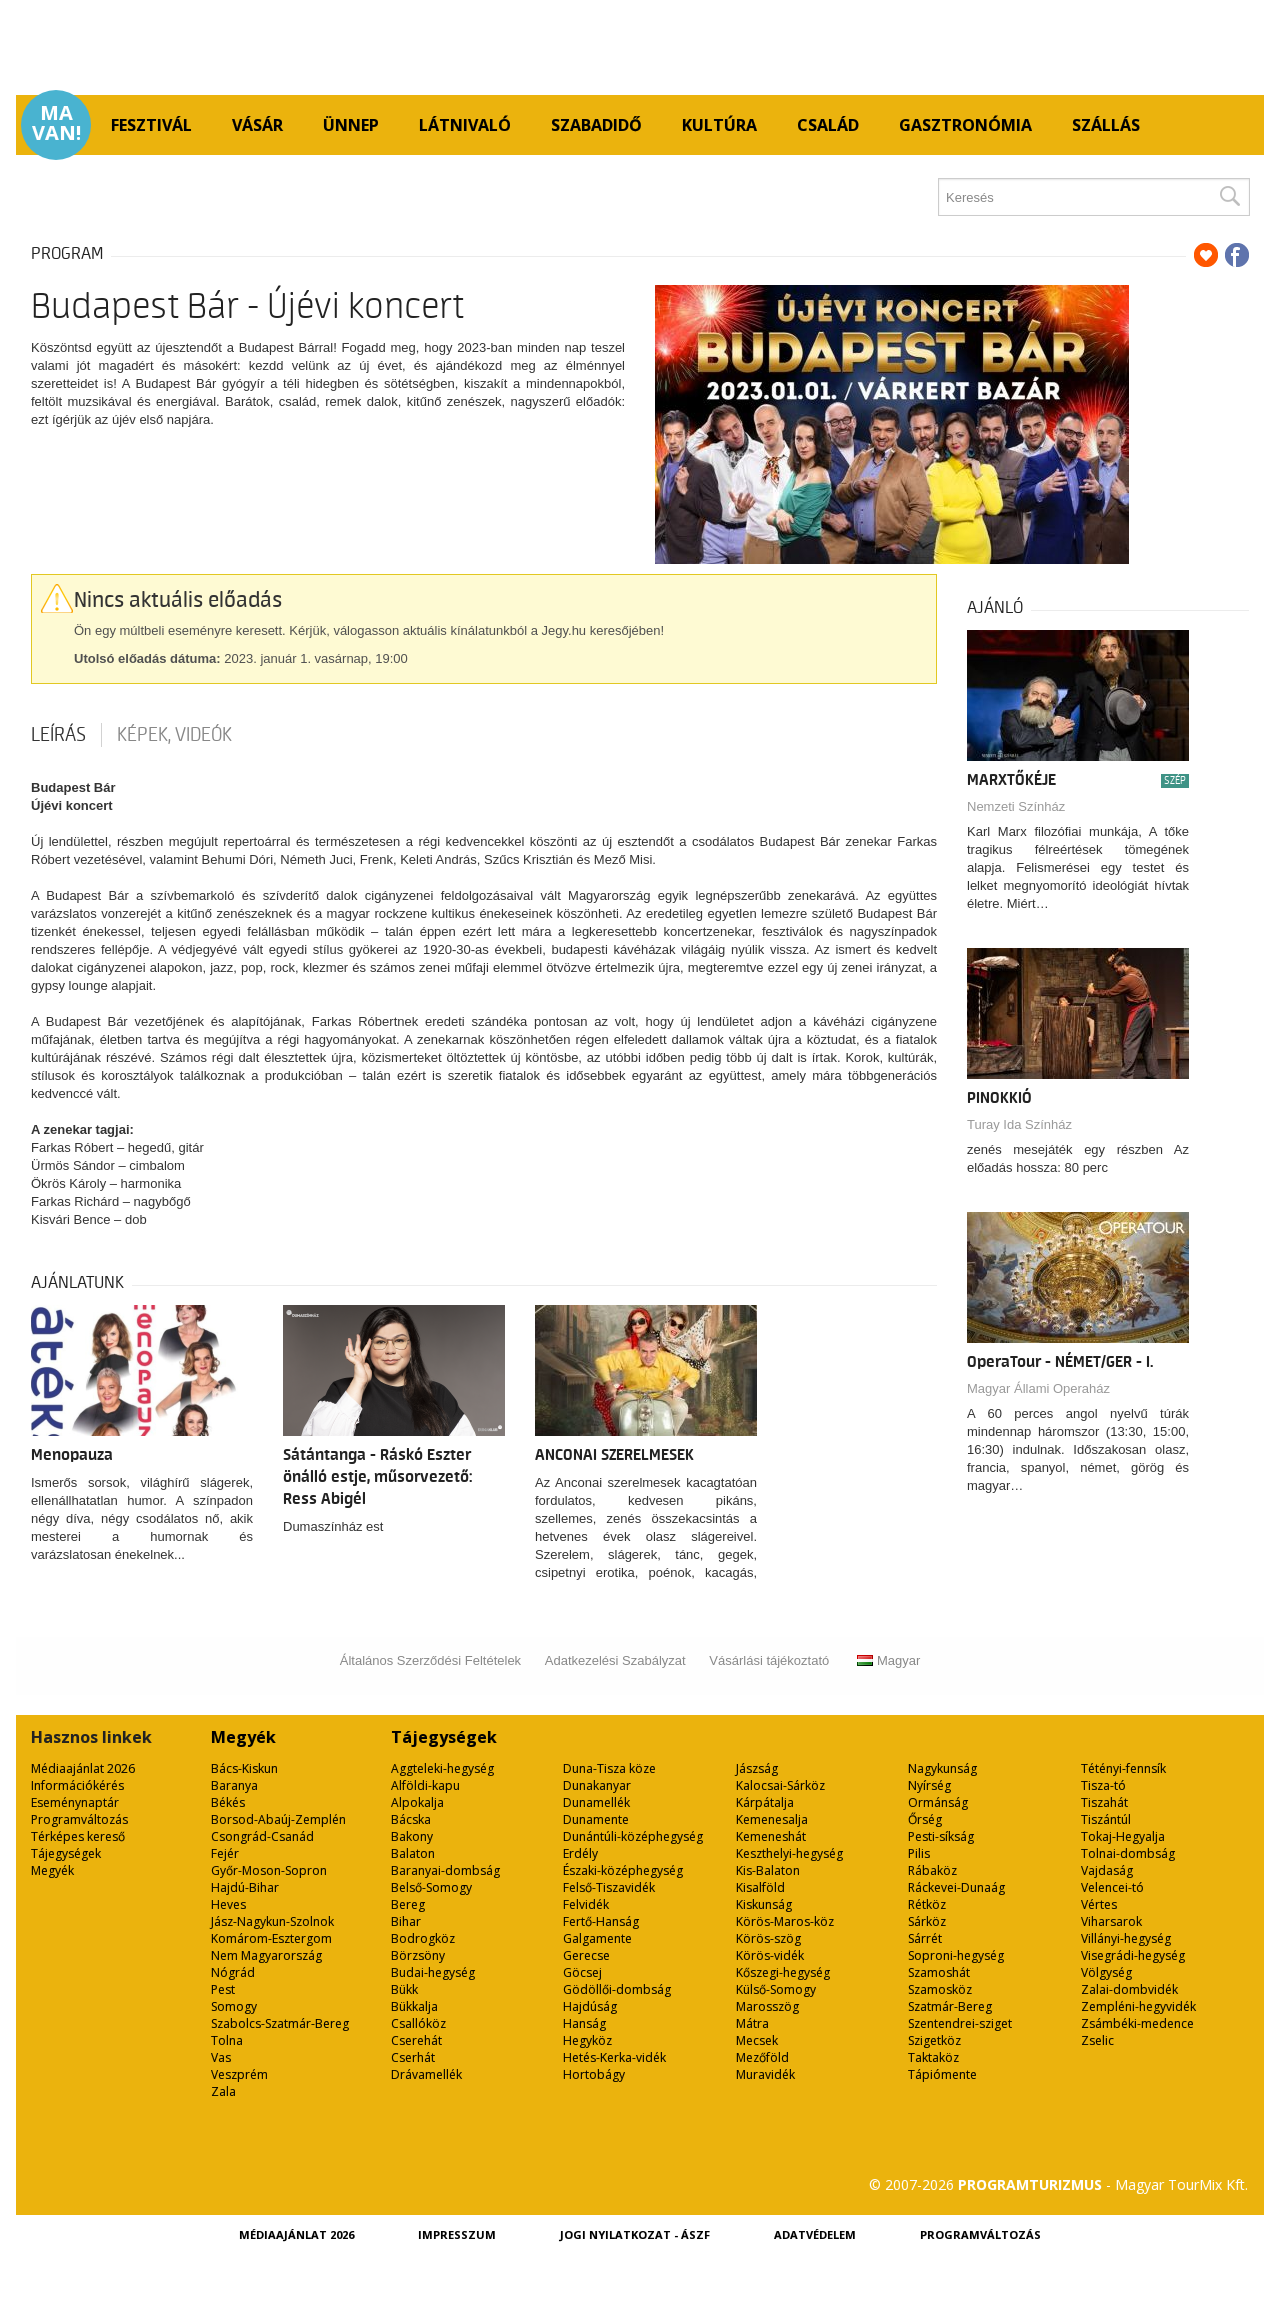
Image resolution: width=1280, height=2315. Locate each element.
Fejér (225, 1853)
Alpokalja (417, 1802)
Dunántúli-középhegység (633, 1836)
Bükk (404, 1989)
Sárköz (927, 1921)
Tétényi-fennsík (1123, 1768)
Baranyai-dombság (445, 1870)
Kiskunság (764, 1904)
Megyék (52, 1870)
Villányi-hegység (1126, 1938)
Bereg (408, 1904)
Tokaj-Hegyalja (1123, 1836)
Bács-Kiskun (244, 1768)
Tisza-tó (1103, 1785)
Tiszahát (1104, 1802)
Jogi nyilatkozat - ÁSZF (635, 2234)
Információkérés (77, 1785)
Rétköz (927, 1904)
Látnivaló (465, 125)
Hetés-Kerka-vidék (614, 2057)
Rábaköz (932, 1870)
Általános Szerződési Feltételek (430, 1660)
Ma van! (56, 123)
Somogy (234, 2006)
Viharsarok (1111, 1921)
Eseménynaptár (75, 1802)
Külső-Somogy (776, 1989)
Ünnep (351, 125)
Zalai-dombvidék (1129, 1989)
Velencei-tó (1112, 1887)
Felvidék (586, 1904)
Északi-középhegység (623, 1870)
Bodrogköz (423, 1938)
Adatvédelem (815, 2234)
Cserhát (413, 2057)
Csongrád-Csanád (262, 1836)
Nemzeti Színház (1016, 806)
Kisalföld (760, 1887)
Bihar (406, 1921)
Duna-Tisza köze (609, 1768)
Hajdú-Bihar (245, 1887)
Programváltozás (79, 1819)
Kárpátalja (765, 1802)
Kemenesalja (772, 1819)
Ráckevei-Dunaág (956, 1887)
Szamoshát (939, 1972)
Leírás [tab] (58, 735)
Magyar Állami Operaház (1038, 1388)
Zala (223, 2091)
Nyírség (929, 1785)
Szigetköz (934, 2040)
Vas (221, 2057)
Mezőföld (762, 2057)
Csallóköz (418, 2023)
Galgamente (597, 1938)
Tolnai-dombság (1128, 1853)
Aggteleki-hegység (442, 1768)
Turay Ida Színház (1019, 1124)
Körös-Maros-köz (785, 1921)
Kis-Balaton (768, 1870)
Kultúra (719, 125)
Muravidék (765, 2074)
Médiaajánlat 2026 (83, 1768)
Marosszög (767, 2006)
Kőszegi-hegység (783, 1972)
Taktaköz (933, 2057)
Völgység (1106, 1972)
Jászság (757, 1768)
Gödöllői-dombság (617, 1989)
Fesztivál (151, 125)
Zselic (1097, 2040)
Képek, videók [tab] (174, 735)
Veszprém (239, 2074)
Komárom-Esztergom (271, 1938)
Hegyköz (587, 2040)
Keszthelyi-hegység (789, 1853)
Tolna (227, 2040)
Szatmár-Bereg (950, 2006)
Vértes (1099, 1904)
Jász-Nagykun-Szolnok (272, 1921)
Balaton (413, 1853)
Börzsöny (418, 1955)
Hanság (584, 2023)
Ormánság (938, 1802)
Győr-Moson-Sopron (269, 1870)
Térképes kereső (78, 1836)
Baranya (234, 1785)
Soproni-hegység (956, 1955)
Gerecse (586, 1955)
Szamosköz (940, 1989)
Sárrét (925, 1938)
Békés (228, 1802)
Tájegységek (66, 1853)
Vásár (257, 125)
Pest (223, 1989)
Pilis (919, 1853)
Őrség (925, 1819)
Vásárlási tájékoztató (769, 1660)
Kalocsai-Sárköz (780, 1785)
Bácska (411, 1819)
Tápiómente (942, 2074)
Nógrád (233, 1972)
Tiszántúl (1106, 1819)
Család (828, 125)
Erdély (580, 1853)
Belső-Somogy (431, 1887)
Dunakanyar (597, 1785)
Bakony (412, 1836)
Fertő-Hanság (601, 1921)
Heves (228, 1904)
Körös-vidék (770, 1955)
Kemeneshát (771, 1836)
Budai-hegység (433, 1972)
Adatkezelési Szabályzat (615, 1660)
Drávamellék (426, 2074)
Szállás (1106, 125)
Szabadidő (596, 125)
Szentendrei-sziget (960, 2023)
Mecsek (757, 2040)
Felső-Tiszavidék (609, 1887)
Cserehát (416, 2040)
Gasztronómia (965, 125)
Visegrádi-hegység (1133, 1955)
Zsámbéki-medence (1137, 2023)
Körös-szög (768, 1938)
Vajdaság (1107, 1870)
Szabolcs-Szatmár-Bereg (280, 2023)
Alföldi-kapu (425, 1785)
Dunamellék (596, 1802)
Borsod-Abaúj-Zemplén (278, 1819)
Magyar (888, 1660)
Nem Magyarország (266, 1955)
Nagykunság (942, 1768)
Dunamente (596, 1819)
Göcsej (582, 1972)
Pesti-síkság (941, 1836)
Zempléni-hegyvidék (1138, 2006)
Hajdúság (590, 2006)
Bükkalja (414, 2006)
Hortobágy (594, 2074)
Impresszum (457, 2234)
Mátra (752, 2023)
